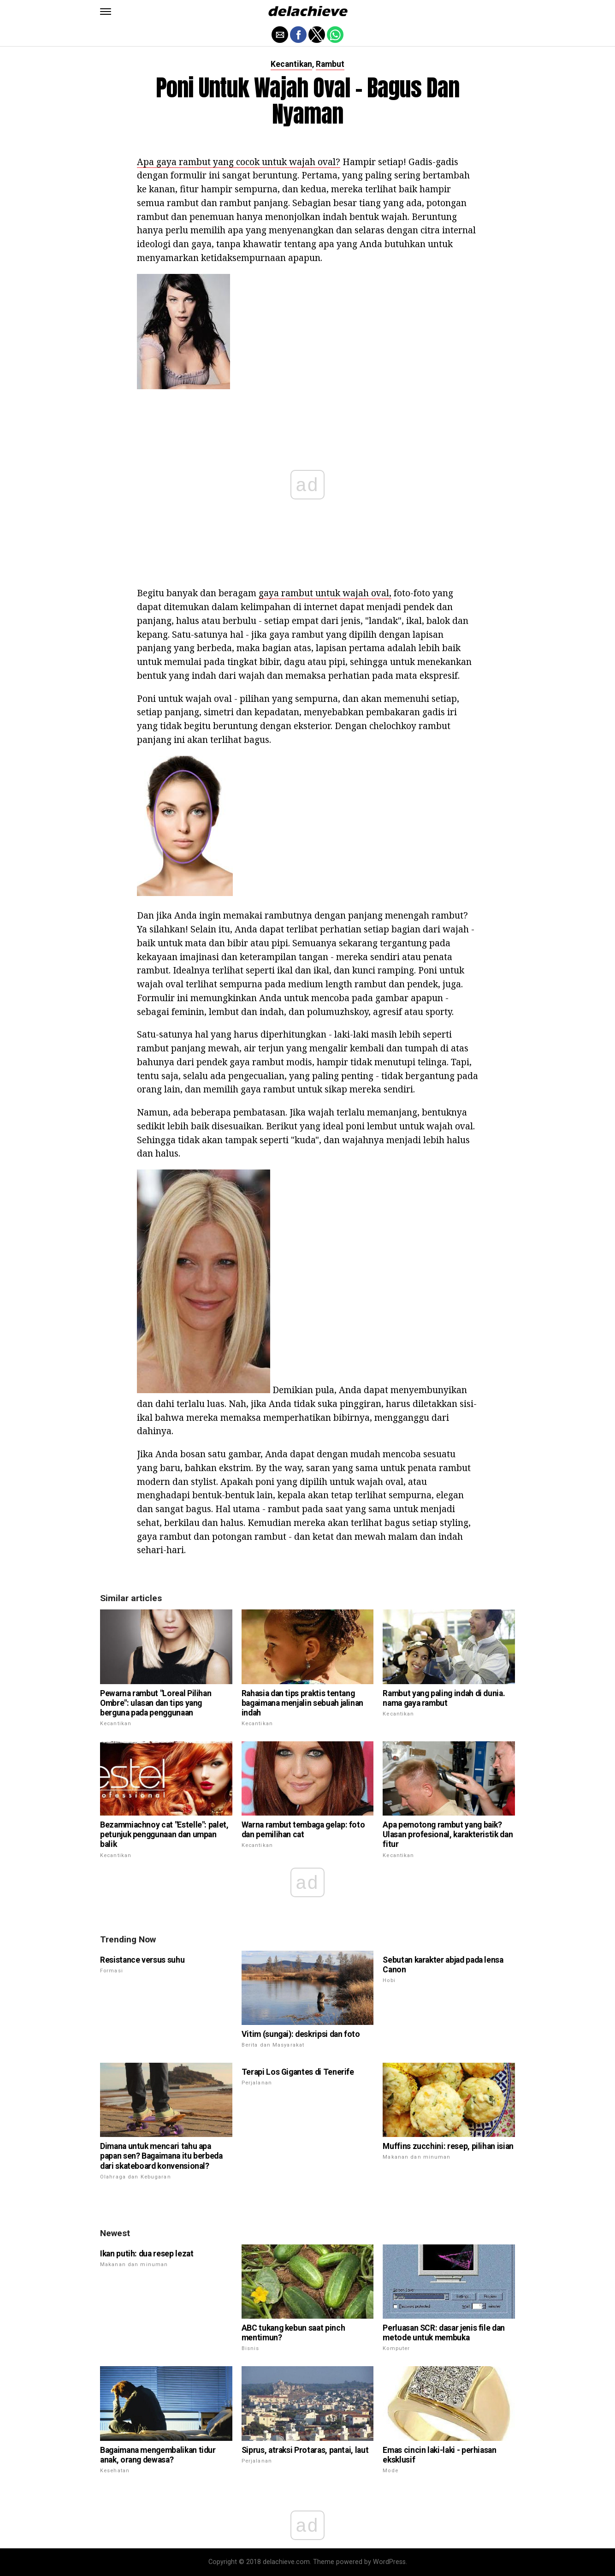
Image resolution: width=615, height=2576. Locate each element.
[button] (105, 11)
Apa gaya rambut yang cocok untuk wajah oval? (238, 161)
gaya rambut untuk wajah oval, (325, 593)
